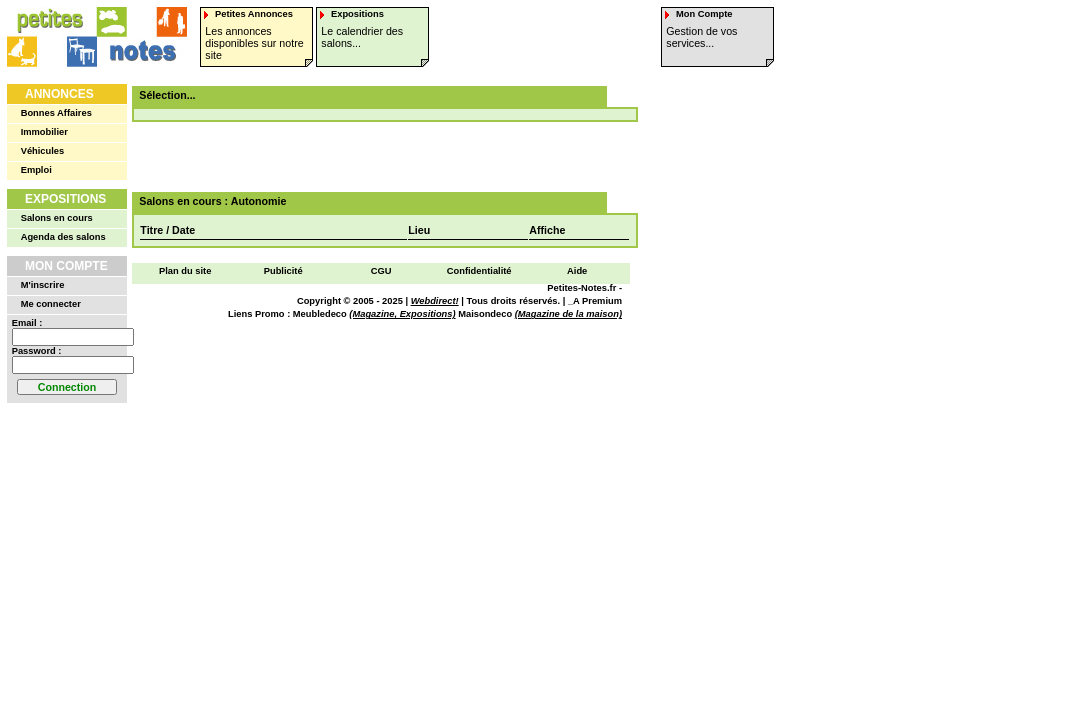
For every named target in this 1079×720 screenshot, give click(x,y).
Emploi (36, 170)
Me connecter (51, 304)
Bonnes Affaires (56, 113)
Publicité (283, 271)
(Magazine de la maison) (568, 314)
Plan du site (185, 271)
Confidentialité (479, 271)
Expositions (65, 199)
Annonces (59, 94)
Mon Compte (66, 266)
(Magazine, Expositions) (402, 314)
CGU (381, 271)
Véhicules (43, 151)
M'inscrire (43, 285)
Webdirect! (435, 301)
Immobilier (44, 132)
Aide (577, 271)
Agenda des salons (63, 237)
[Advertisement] (378, 157)
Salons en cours (57, 218)
